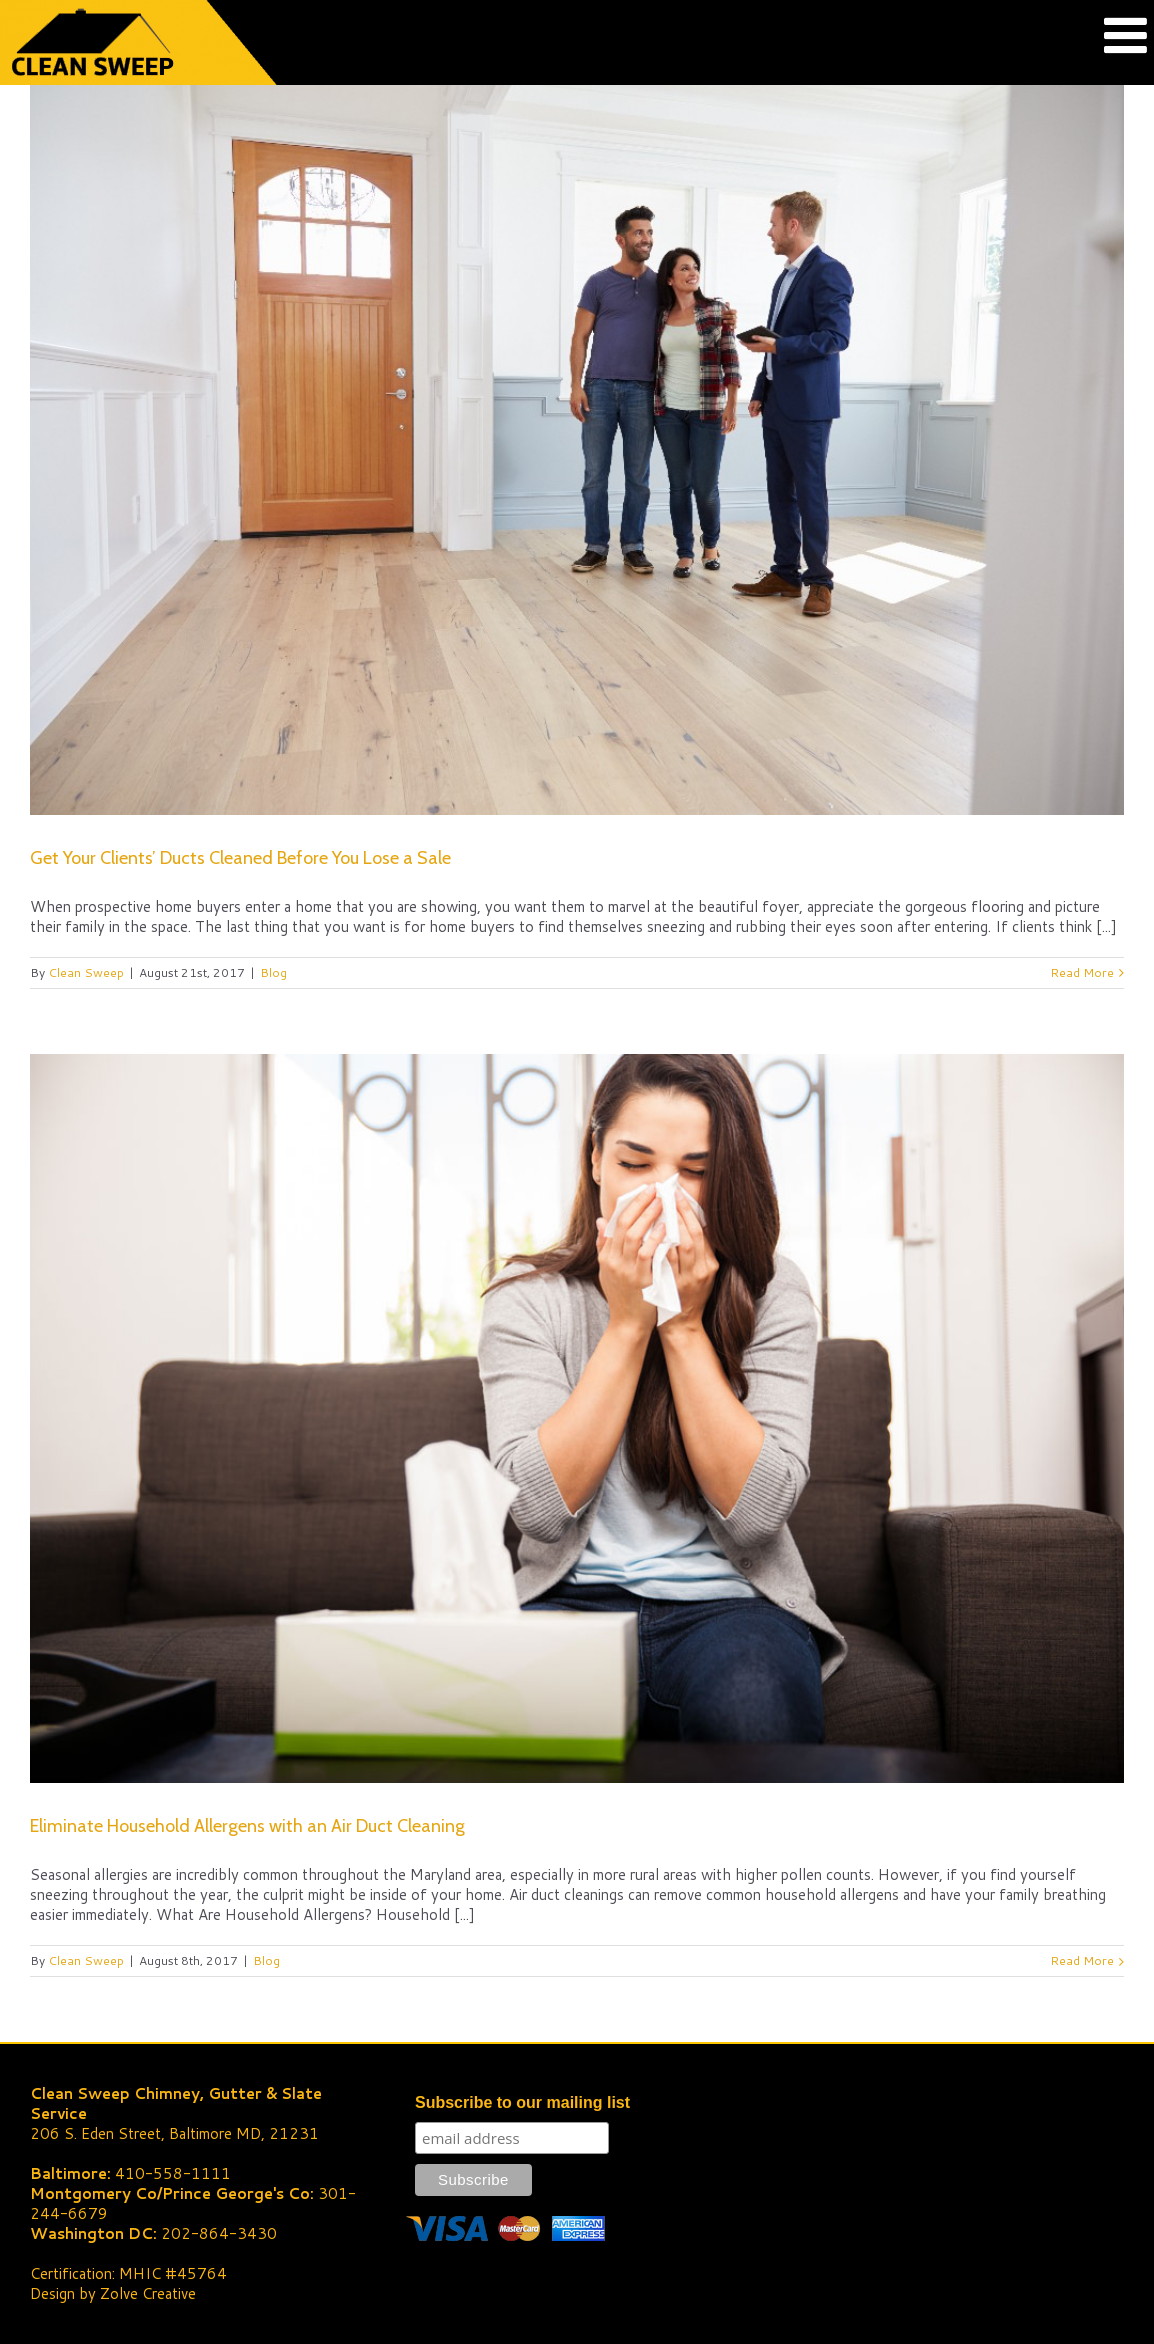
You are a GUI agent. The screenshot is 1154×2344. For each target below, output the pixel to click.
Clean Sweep (86, 972)
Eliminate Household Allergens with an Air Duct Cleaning (247, 1826)
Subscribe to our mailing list (522, 2102)
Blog (273, 972)
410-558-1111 (173, 2173)
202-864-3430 (219, 2233)
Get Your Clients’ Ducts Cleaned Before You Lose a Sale (240, 858)
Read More (1082, 972)
